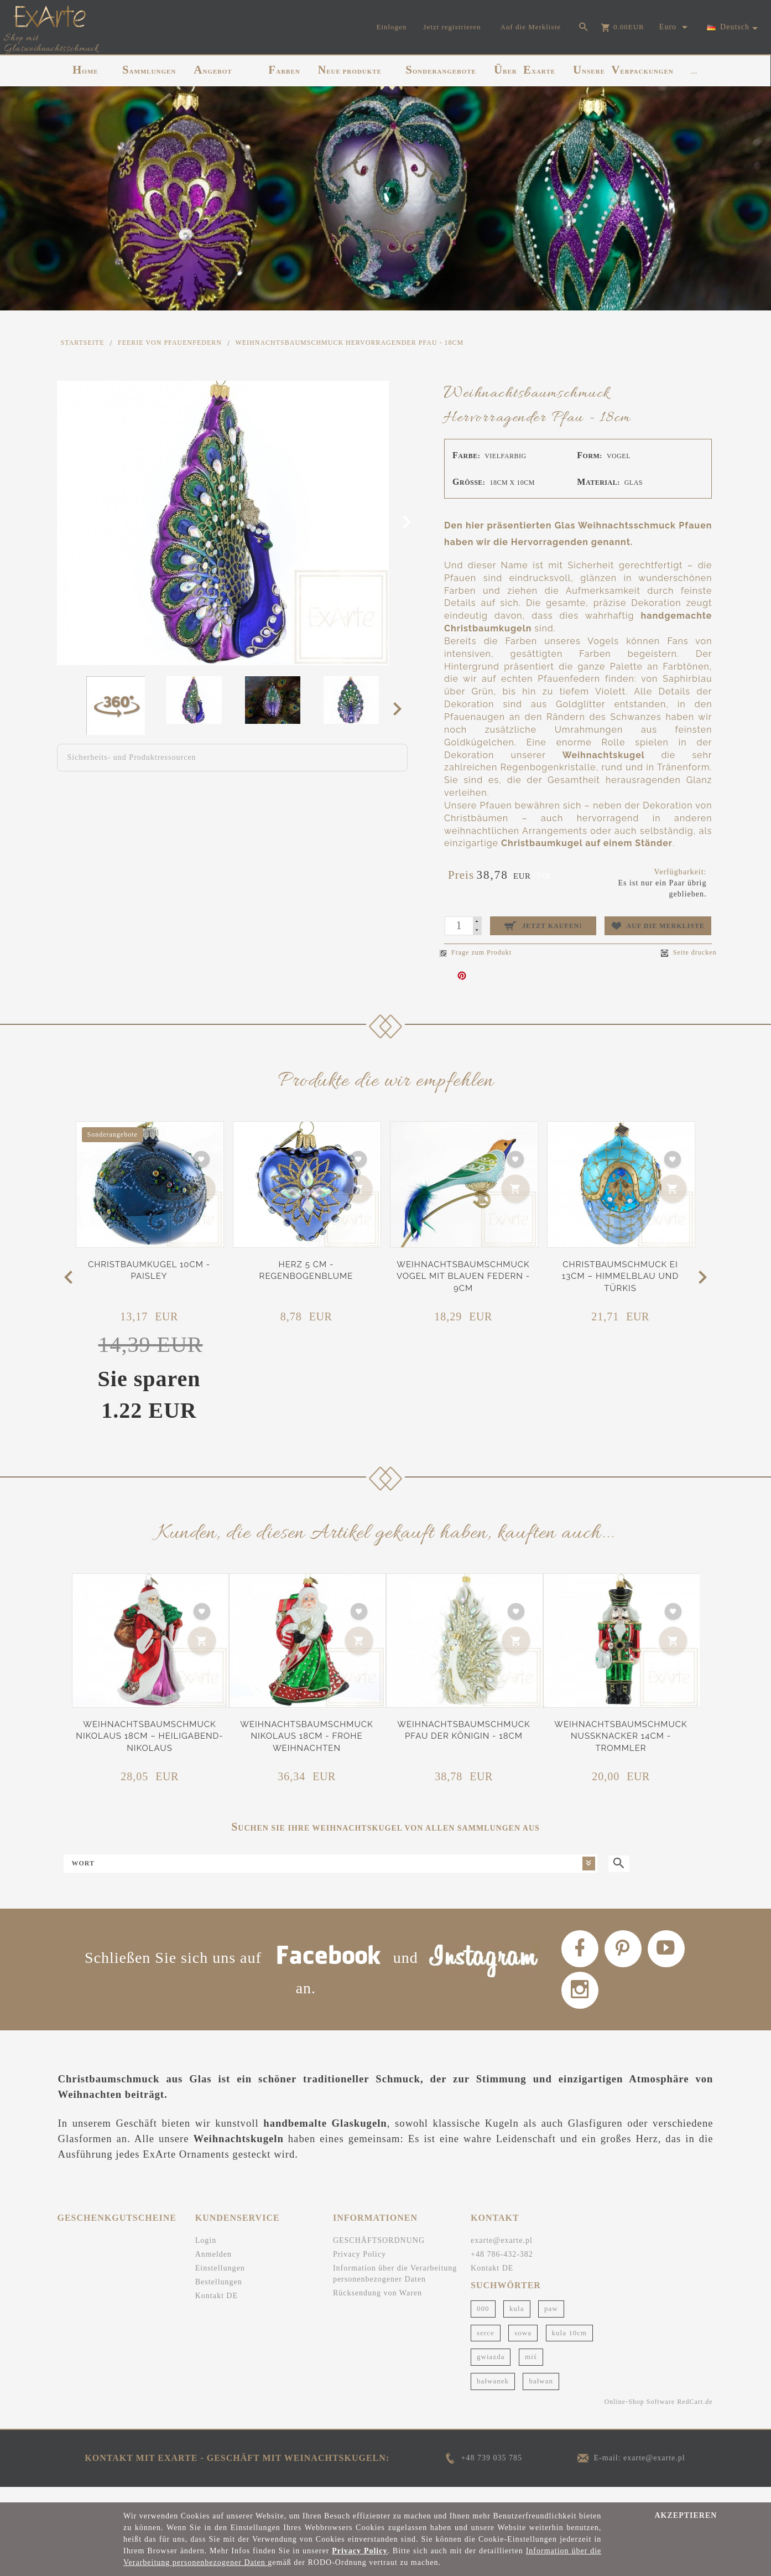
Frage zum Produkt (476, 952)
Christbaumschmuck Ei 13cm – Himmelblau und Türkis (620, 1276)
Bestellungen (218, 2297)
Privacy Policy (359, 2269)
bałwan (541, 2395)
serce (485, 2347)
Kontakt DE (216, 2311)
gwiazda (490, 2371)
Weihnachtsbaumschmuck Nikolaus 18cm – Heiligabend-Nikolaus (149, 1736)
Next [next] (401, 708)
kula (516, 2323)
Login (205, 2255)
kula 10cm (569, 2347)
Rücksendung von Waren (377, 2308)
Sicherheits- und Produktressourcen (131, 757)
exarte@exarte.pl (502, 2255)
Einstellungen (220, 2283)
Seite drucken (689, 952)
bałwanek (493, 2395)
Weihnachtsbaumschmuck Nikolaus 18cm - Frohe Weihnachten (306, 1736)
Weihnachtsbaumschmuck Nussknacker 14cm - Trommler (620, 1736)
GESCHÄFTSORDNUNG (379, 2255)
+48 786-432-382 (502, 2269)
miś (531, 2371)
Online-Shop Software (640, 2416)
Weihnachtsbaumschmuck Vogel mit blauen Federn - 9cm (463, 1276)
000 (483, 2323)
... (694, 71)
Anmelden (213, 2269)
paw (551, 2323)
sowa (523, 2347)
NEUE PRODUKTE (350, 70)
